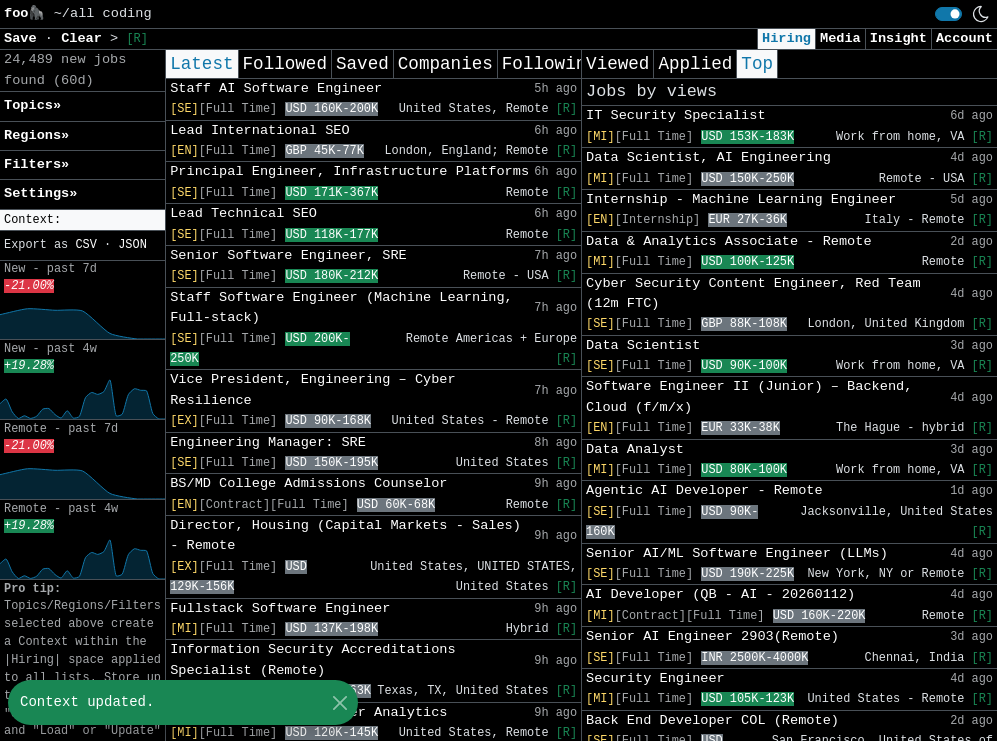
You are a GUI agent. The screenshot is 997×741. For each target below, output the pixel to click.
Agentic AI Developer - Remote (704, 490)
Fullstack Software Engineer (280, 608)
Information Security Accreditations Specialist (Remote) (313, 659)
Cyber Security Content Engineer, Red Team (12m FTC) (753, 293)
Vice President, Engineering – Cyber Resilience (313, 389)
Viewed (617, 64)
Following (549, 64)
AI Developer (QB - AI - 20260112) (720, 594)
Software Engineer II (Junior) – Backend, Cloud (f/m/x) (749, 396)
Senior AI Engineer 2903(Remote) (712, 636)
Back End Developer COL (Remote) (712, 720)
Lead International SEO (259, 130)
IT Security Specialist (675, 115)
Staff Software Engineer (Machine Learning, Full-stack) (341, 307)
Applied (695, 64)
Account (964, 38)
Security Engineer (655, 678)
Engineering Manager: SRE (268, 442)
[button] (82, 220)
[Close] (339, 702)
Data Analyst (635, 449)
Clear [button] (85, 38)
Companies (445, 64)
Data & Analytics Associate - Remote (729, 241)
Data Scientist (643, 345)
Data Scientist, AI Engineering (708, 157)
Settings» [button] (40, 193)
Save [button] (24, 38)
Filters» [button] (36, 164)
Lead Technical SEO (243, 213)
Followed (285, 64)
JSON (132, 245)
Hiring (786, 38)
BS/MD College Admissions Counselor (308, 483)
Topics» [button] (32, 105)
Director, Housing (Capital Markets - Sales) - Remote (345, 535)
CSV (85, 245)
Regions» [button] (36, 135)
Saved (362, 64)
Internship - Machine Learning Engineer (741, 199)
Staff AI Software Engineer (276, 88)
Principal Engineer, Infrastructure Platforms (349, 171)
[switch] (948, 14)
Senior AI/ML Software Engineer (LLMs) (737, 553)
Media (840, 38)
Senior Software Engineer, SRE (288, 255)
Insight (898, 38)
